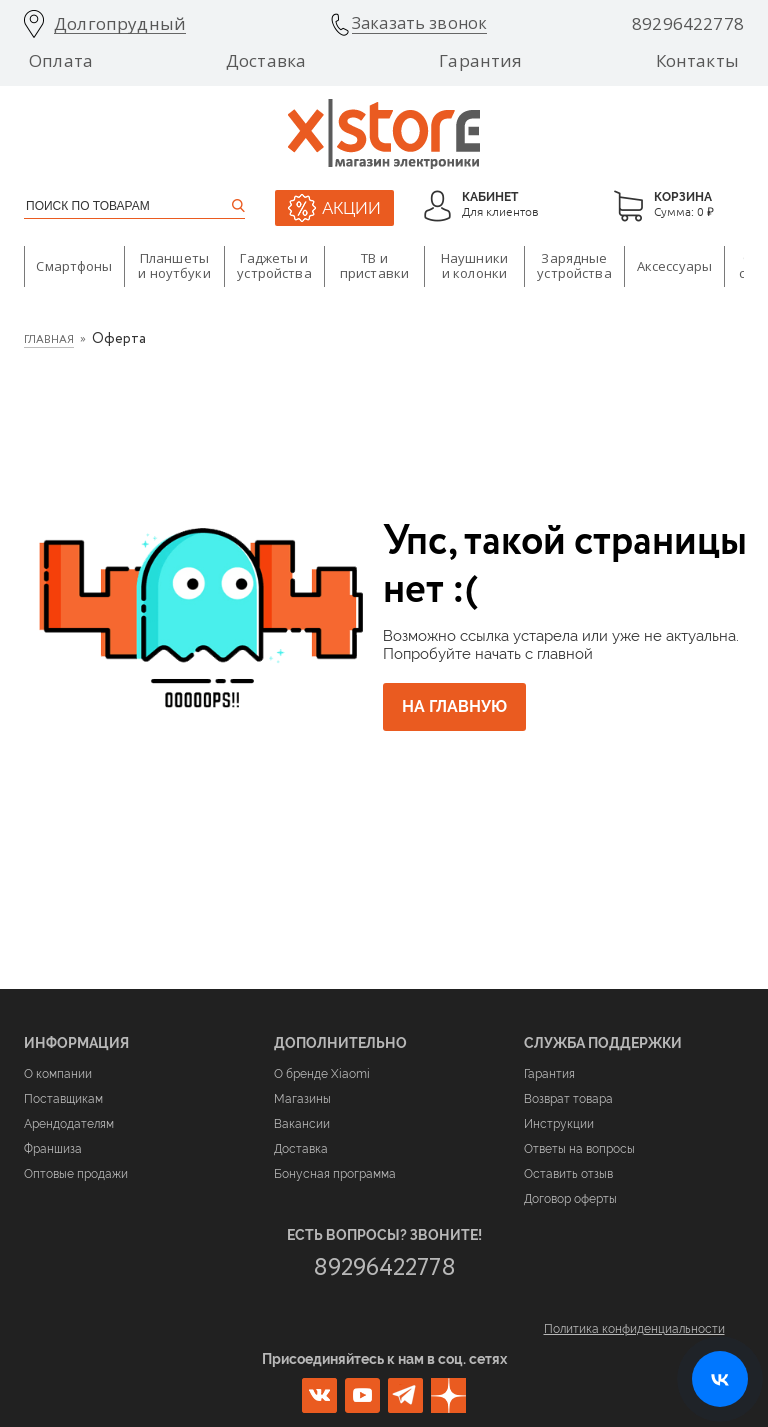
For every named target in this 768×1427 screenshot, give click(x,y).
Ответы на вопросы (579, 1149)
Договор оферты (570, 1199)
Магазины (302, 1099)
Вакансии (302, 1124)
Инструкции (559, 1124)
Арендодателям (69, 1124)
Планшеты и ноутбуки (174, 266)
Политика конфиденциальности (634, 1329)
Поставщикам (63, 1099)
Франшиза (53, 1149)
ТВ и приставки (374, 266)
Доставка (266, 61)
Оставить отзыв (568, 1174)
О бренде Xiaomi (322, 1074)
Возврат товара (568, 1099)
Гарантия (480, 61)
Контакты (697, 61)
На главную (460, 707)
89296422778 (688, 24)
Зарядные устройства (574, 266)
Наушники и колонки (474, 266)
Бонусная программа (335, 1174)
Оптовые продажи (76, 1174)
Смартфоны (74, 266)
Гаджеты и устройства (274, 266)
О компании (58, 1074)
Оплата (61, 61)
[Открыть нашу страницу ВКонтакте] (720, 1379)
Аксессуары (674, 266)
